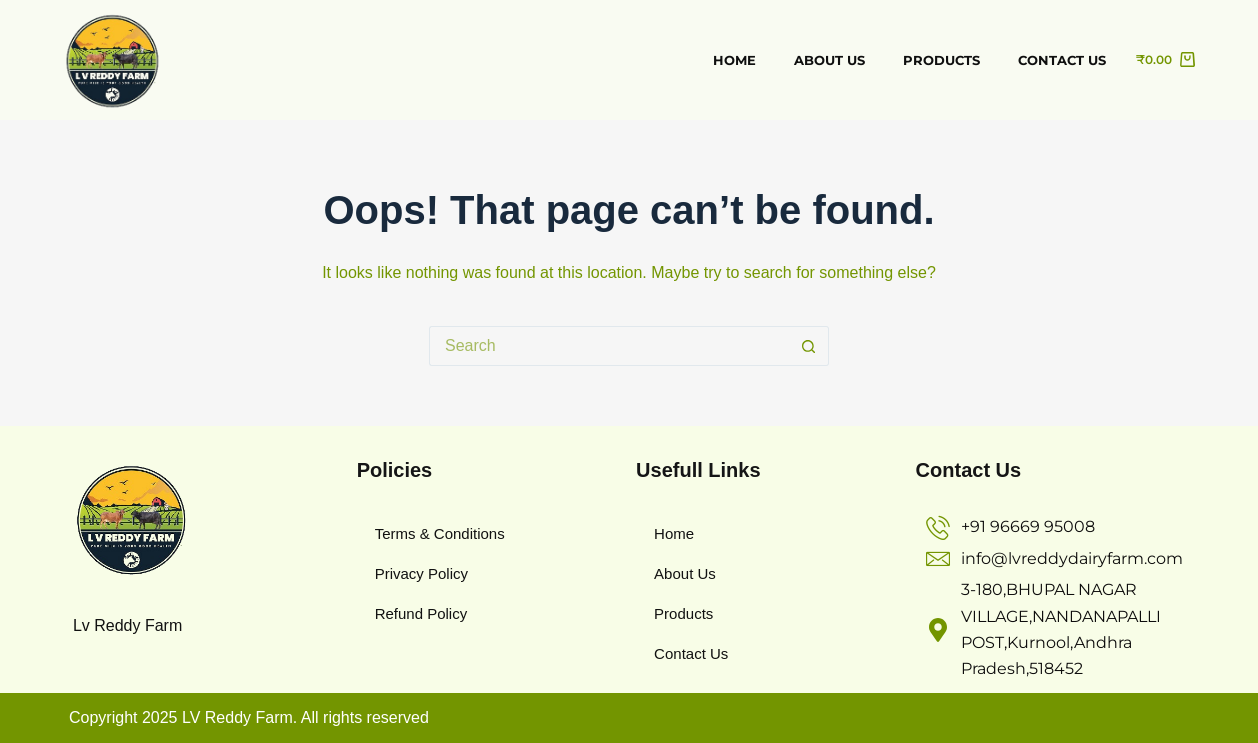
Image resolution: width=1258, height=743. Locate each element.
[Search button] (809, 346)
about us (829, 60)
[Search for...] (609, 346)
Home (734, 60)
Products (941, 60)
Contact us (1062, 60)
